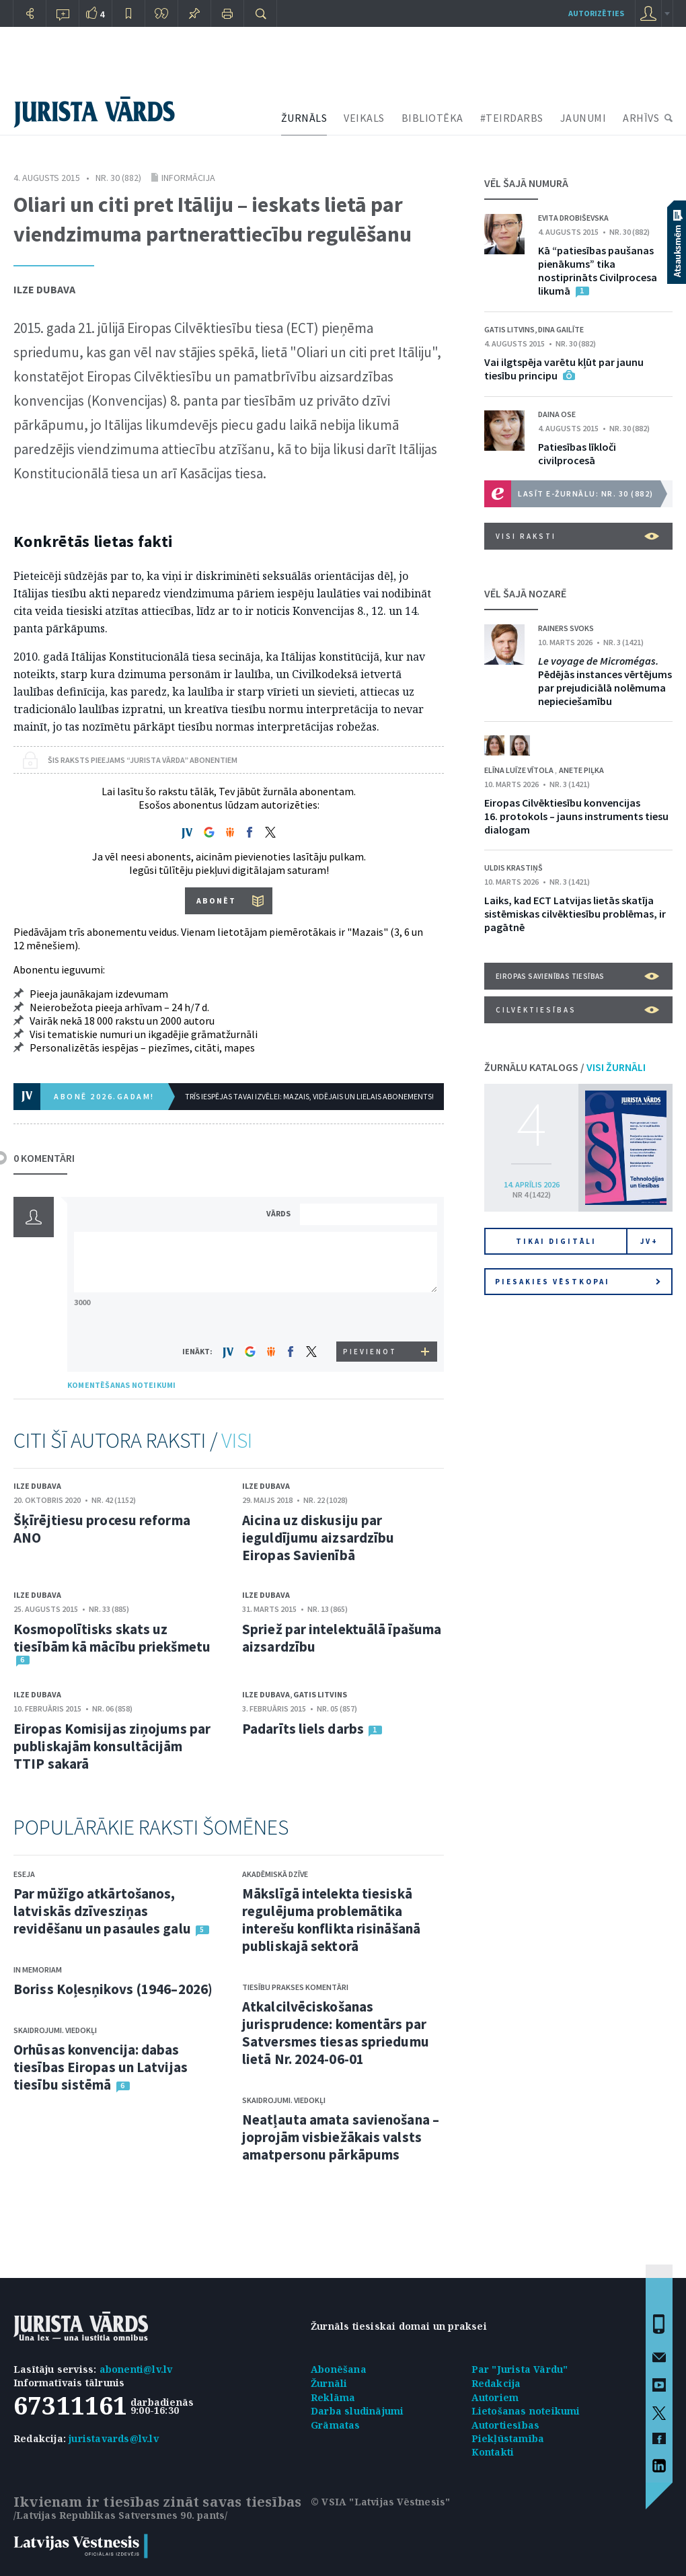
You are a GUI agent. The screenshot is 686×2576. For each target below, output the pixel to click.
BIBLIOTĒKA (432, 117)
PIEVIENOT (370, 1351)
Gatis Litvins (320, 1694)
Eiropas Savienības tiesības (577, 976)
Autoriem (495, 2397)
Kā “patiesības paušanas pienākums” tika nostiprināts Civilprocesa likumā (597, 270)
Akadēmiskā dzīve (275, 1874)
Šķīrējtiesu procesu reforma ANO (101, 1529)
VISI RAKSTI (577, 536)
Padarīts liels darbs (303, 1729)
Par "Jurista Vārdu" (519, 2369)
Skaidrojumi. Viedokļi (55, 2030)
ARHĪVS (641, 117)
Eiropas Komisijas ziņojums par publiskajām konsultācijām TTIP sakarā (112, 1746)
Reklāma (333, 2397)
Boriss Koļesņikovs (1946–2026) (113, 1989)
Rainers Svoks (566, 628)
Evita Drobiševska (573, 218)
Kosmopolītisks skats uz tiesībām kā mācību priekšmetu (112, 1638)
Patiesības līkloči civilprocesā (577, 453)
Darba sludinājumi (357, 2410)
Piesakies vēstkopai (577, 1281)
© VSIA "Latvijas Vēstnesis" (380, 2501)
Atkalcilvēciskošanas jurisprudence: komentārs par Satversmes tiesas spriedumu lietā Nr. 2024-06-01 (335, 2032)
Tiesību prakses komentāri (295, 1987)
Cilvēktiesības (577, 1010)
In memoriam (37, 1969)
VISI (236, 1440)
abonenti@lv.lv (136, 2369)
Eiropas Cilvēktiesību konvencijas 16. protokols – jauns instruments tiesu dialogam (576, 816)
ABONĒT (216, 900)
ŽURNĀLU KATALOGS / (565, 1067)
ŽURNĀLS (304, 117)
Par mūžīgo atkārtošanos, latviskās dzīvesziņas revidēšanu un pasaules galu (102, 1911)
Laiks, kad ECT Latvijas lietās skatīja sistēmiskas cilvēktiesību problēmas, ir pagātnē (575, 913)
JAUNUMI (583, 117)
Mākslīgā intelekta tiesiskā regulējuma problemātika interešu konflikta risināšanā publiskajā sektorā (331, 1919)
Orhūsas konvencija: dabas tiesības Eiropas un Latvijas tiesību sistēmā (100, 2067)
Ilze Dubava (44, 289)
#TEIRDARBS (511, 117)
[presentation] (370, 1316)
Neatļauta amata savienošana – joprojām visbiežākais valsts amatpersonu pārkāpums (340, 2137)
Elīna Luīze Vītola (519, 770)
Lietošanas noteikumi (525, 2410)
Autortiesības (505, 2425)
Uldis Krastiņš (513, 867)
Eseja (24, 1874)
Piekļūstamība (508, 2438)
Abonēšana (339, 2369)
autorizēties (596, 13)
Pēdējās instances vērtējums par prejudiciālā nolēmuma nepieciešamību (605, 681)
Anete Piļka (581, 770)
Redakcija (496, 2383)
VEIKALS (364, 117)
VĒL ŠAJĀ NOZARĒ (525, 593)
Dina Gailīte (561, 329)
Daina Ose (557, 414)
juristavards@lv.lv (114, 2438)
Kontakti (492, 2451)
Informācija (188, 178)
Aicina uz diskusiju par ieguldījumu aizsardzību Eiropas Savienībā (318, 1537)
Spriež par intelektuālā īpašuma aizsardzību (341, 1638)
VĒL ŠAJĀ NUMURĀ (526, 183)
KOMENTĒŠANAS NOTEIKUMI (121, 1385)
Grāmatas (335, 2425)
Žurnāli (329, 2383)
